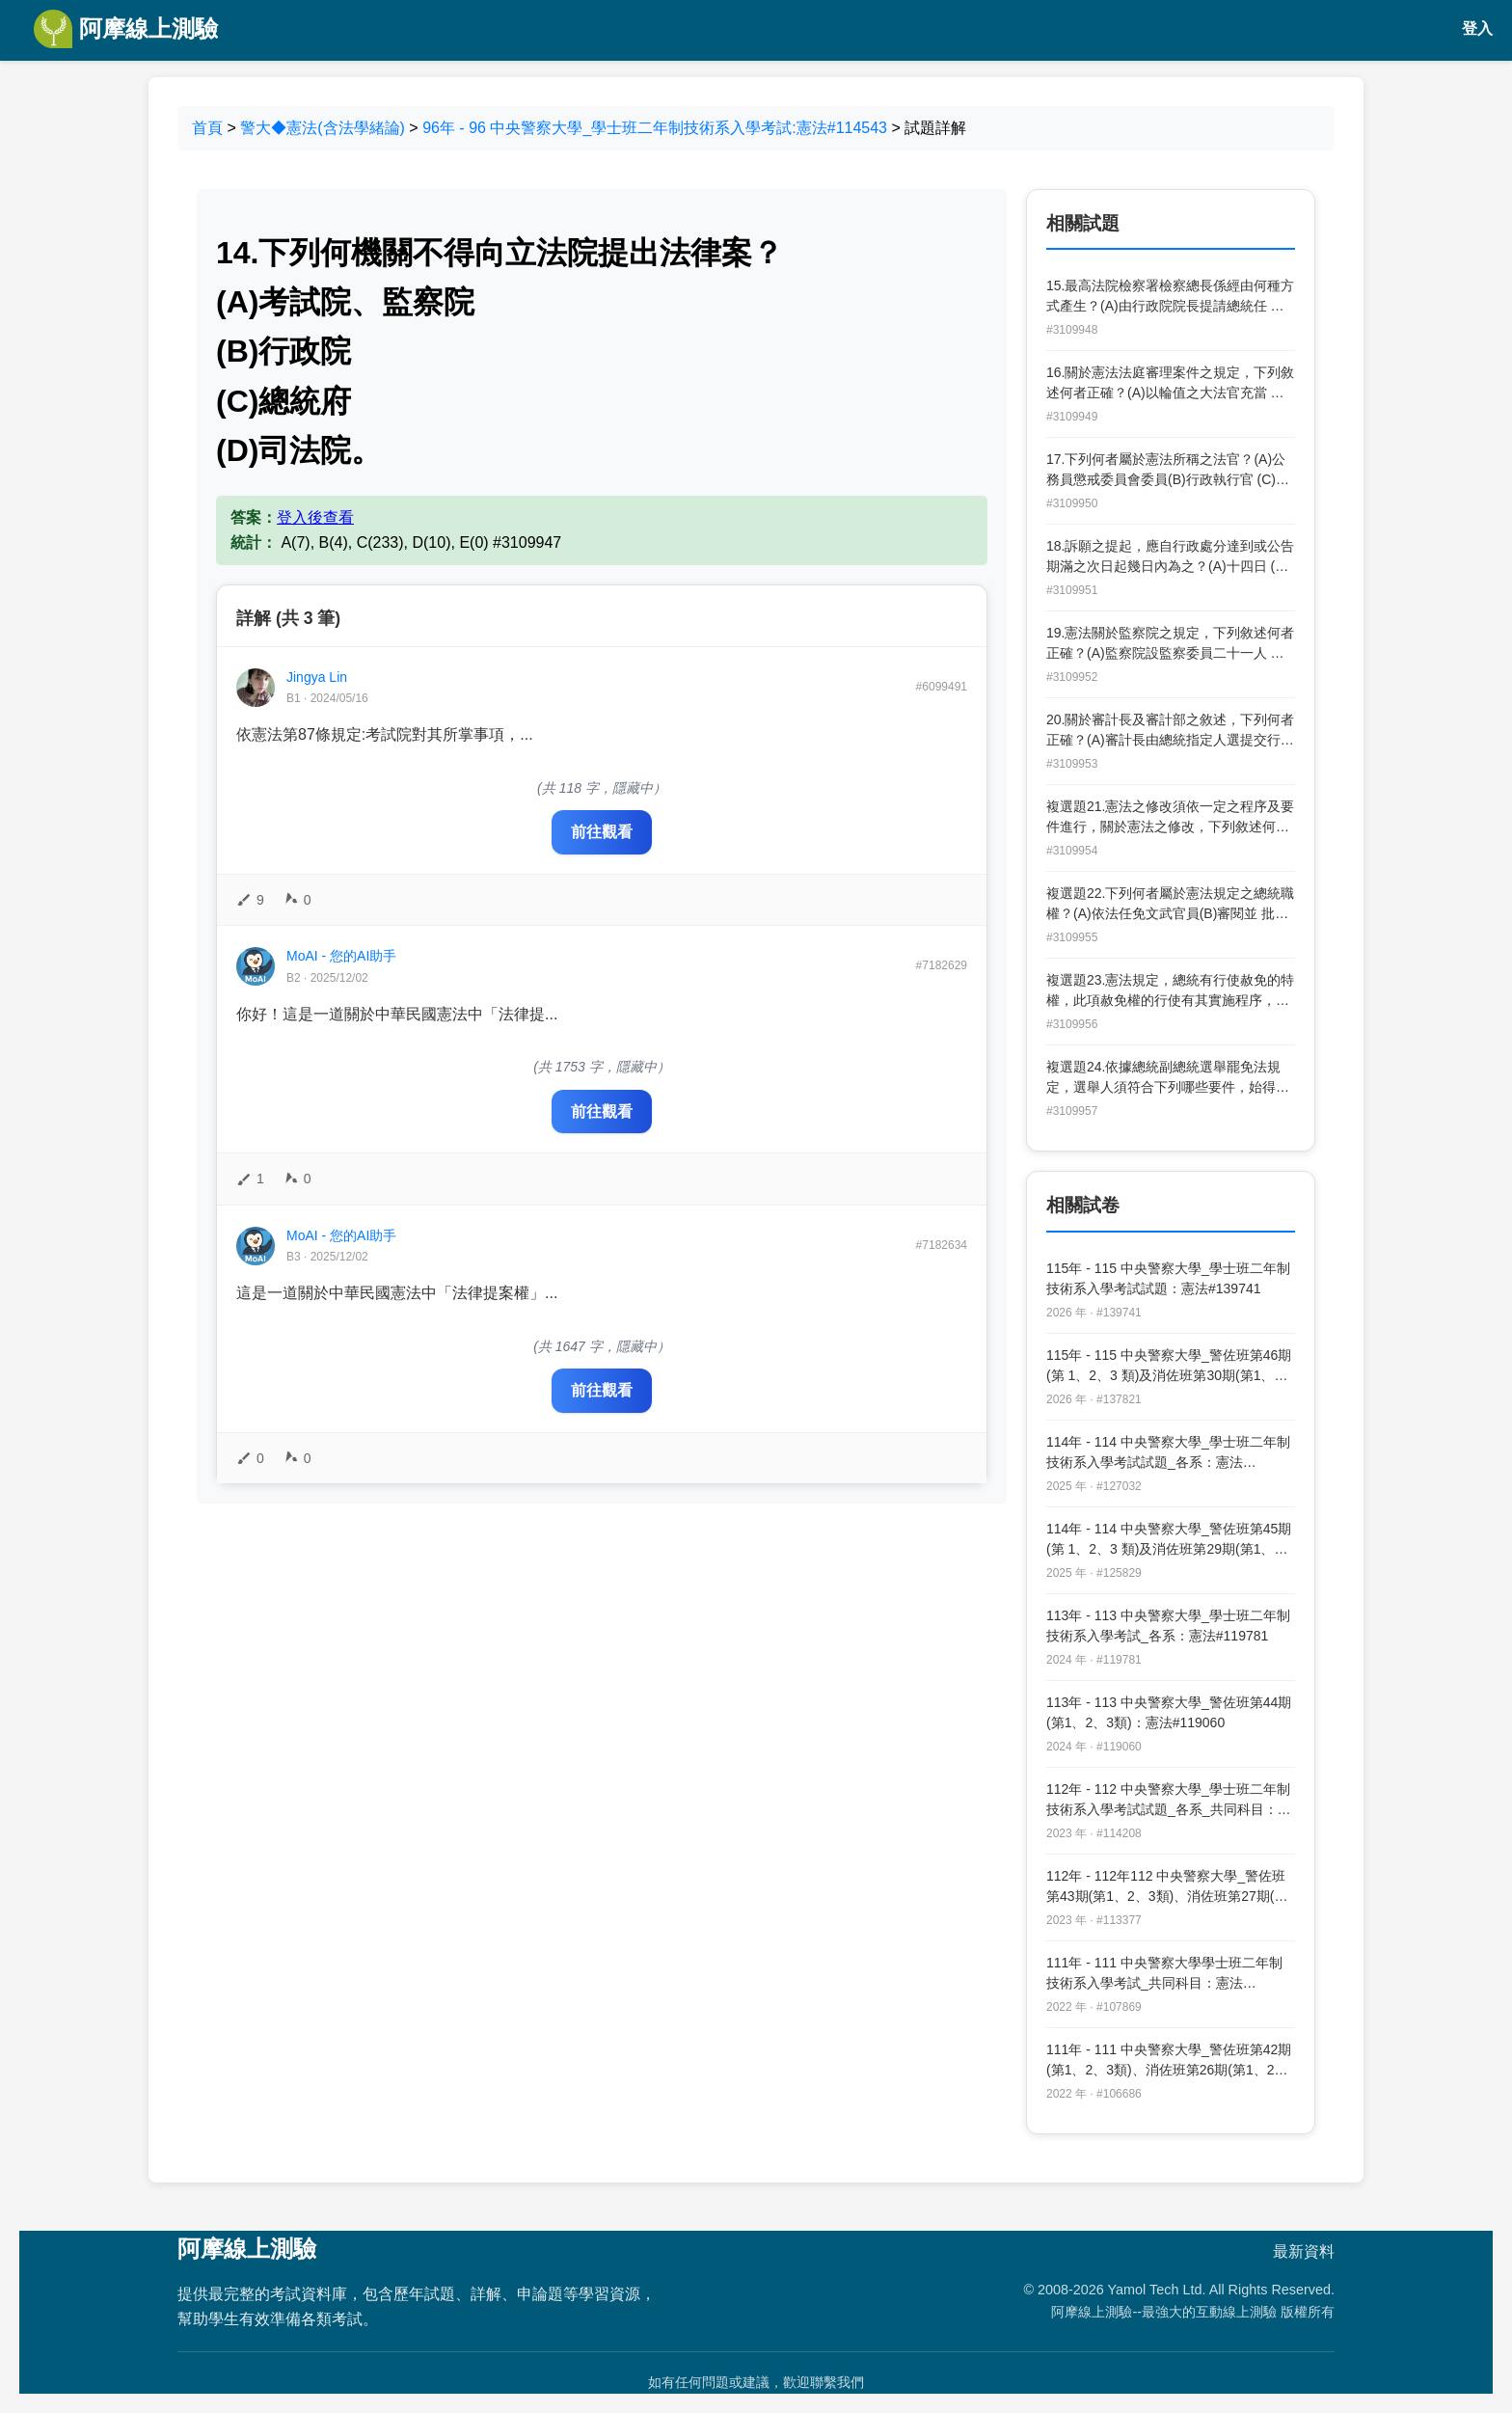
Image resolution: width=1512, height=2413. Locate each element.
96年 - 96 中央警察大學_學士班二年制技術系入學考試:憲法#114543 (654, 128)
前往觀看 (602, 832)
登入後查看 (315, 517)
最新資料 (1304, 2251)
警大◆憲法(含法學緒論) (322, 128)
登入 (1477, 28)
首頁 (207, 128)
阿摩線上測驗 (126, 29)
